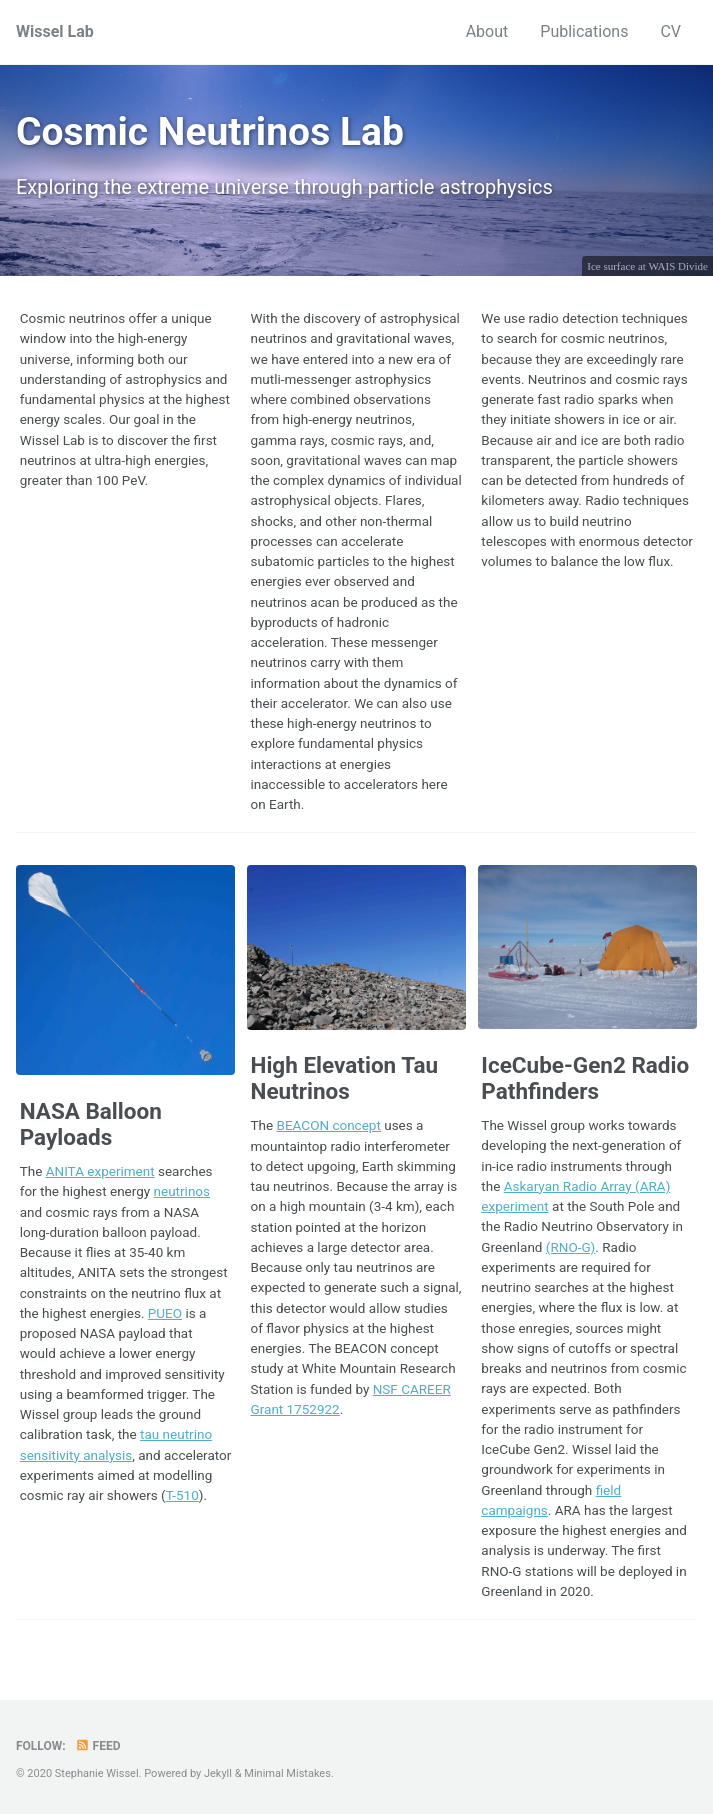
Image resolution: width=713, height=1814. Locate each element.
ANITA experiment (100, 1171)
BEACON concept (329, 1125)
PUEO (165, 1313)
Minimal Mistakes (287, 1773)
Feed (98, 1746)
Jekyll (218, 1773)
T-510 (182, 1495)
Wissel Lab (55, 31)
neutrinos (182, 1191)
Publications (584, 31)
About (487, 31)
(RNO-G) (571, 1247)
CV (670, 31)
